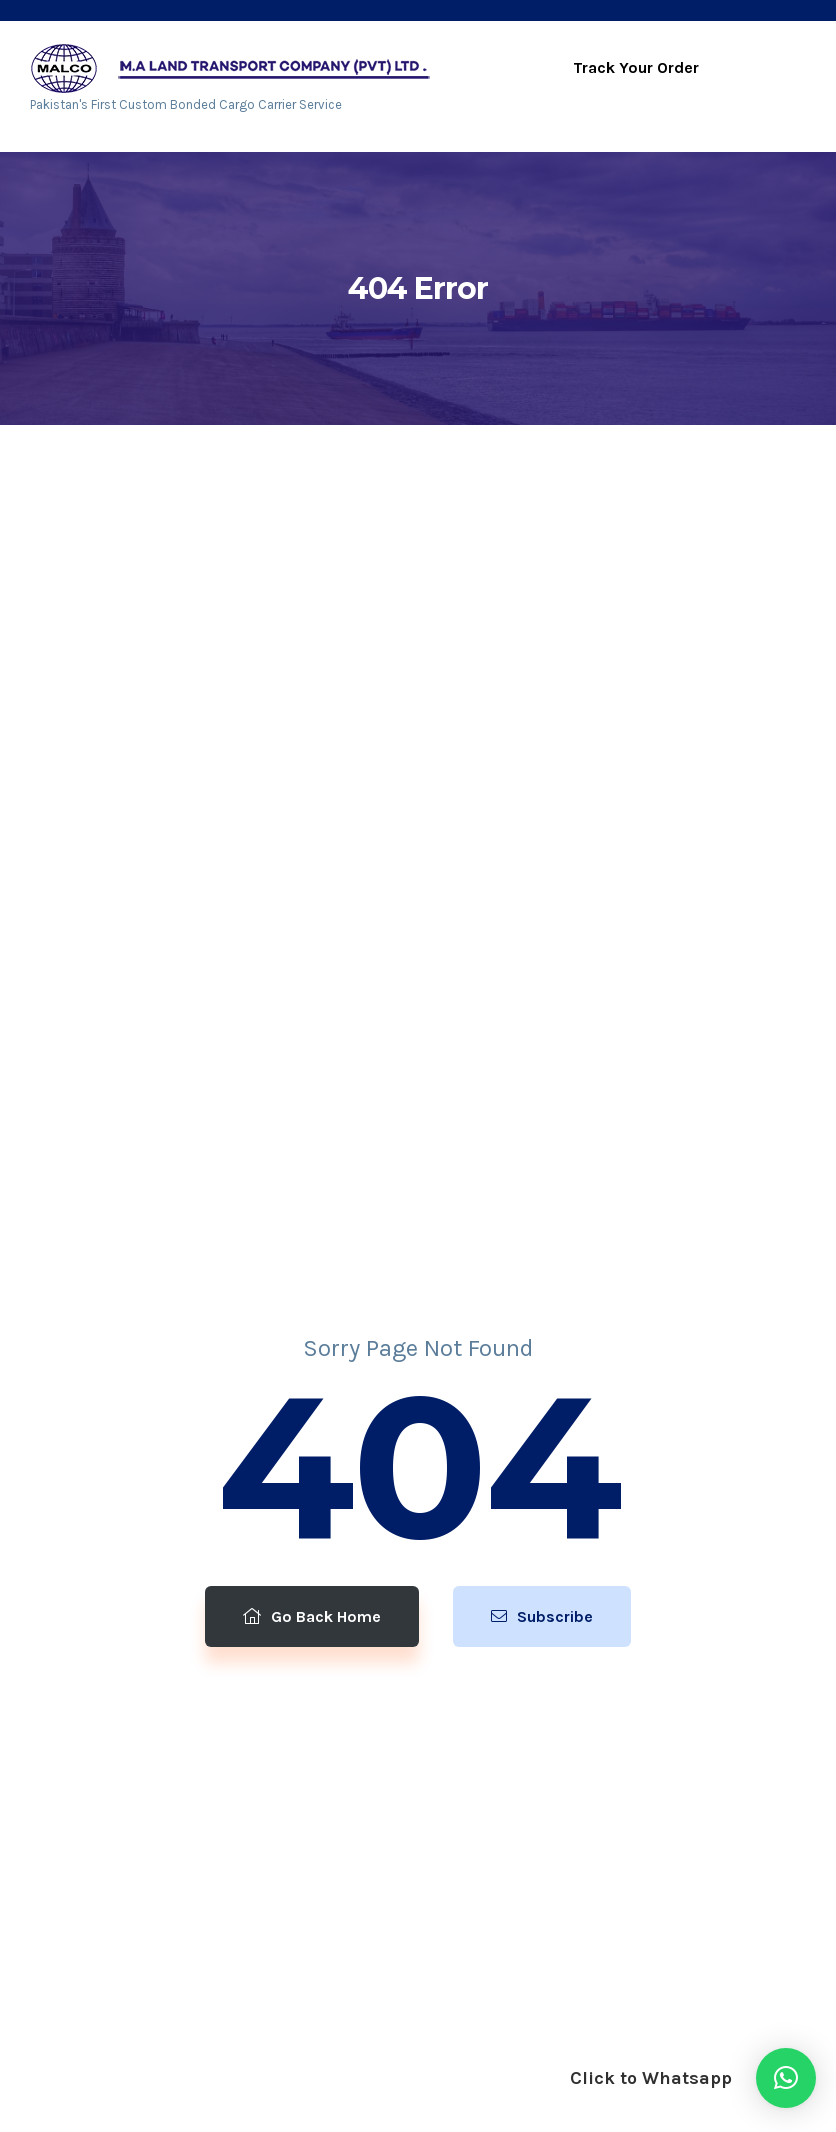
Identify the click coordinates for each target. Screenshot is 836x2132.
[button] (786, 2078)
